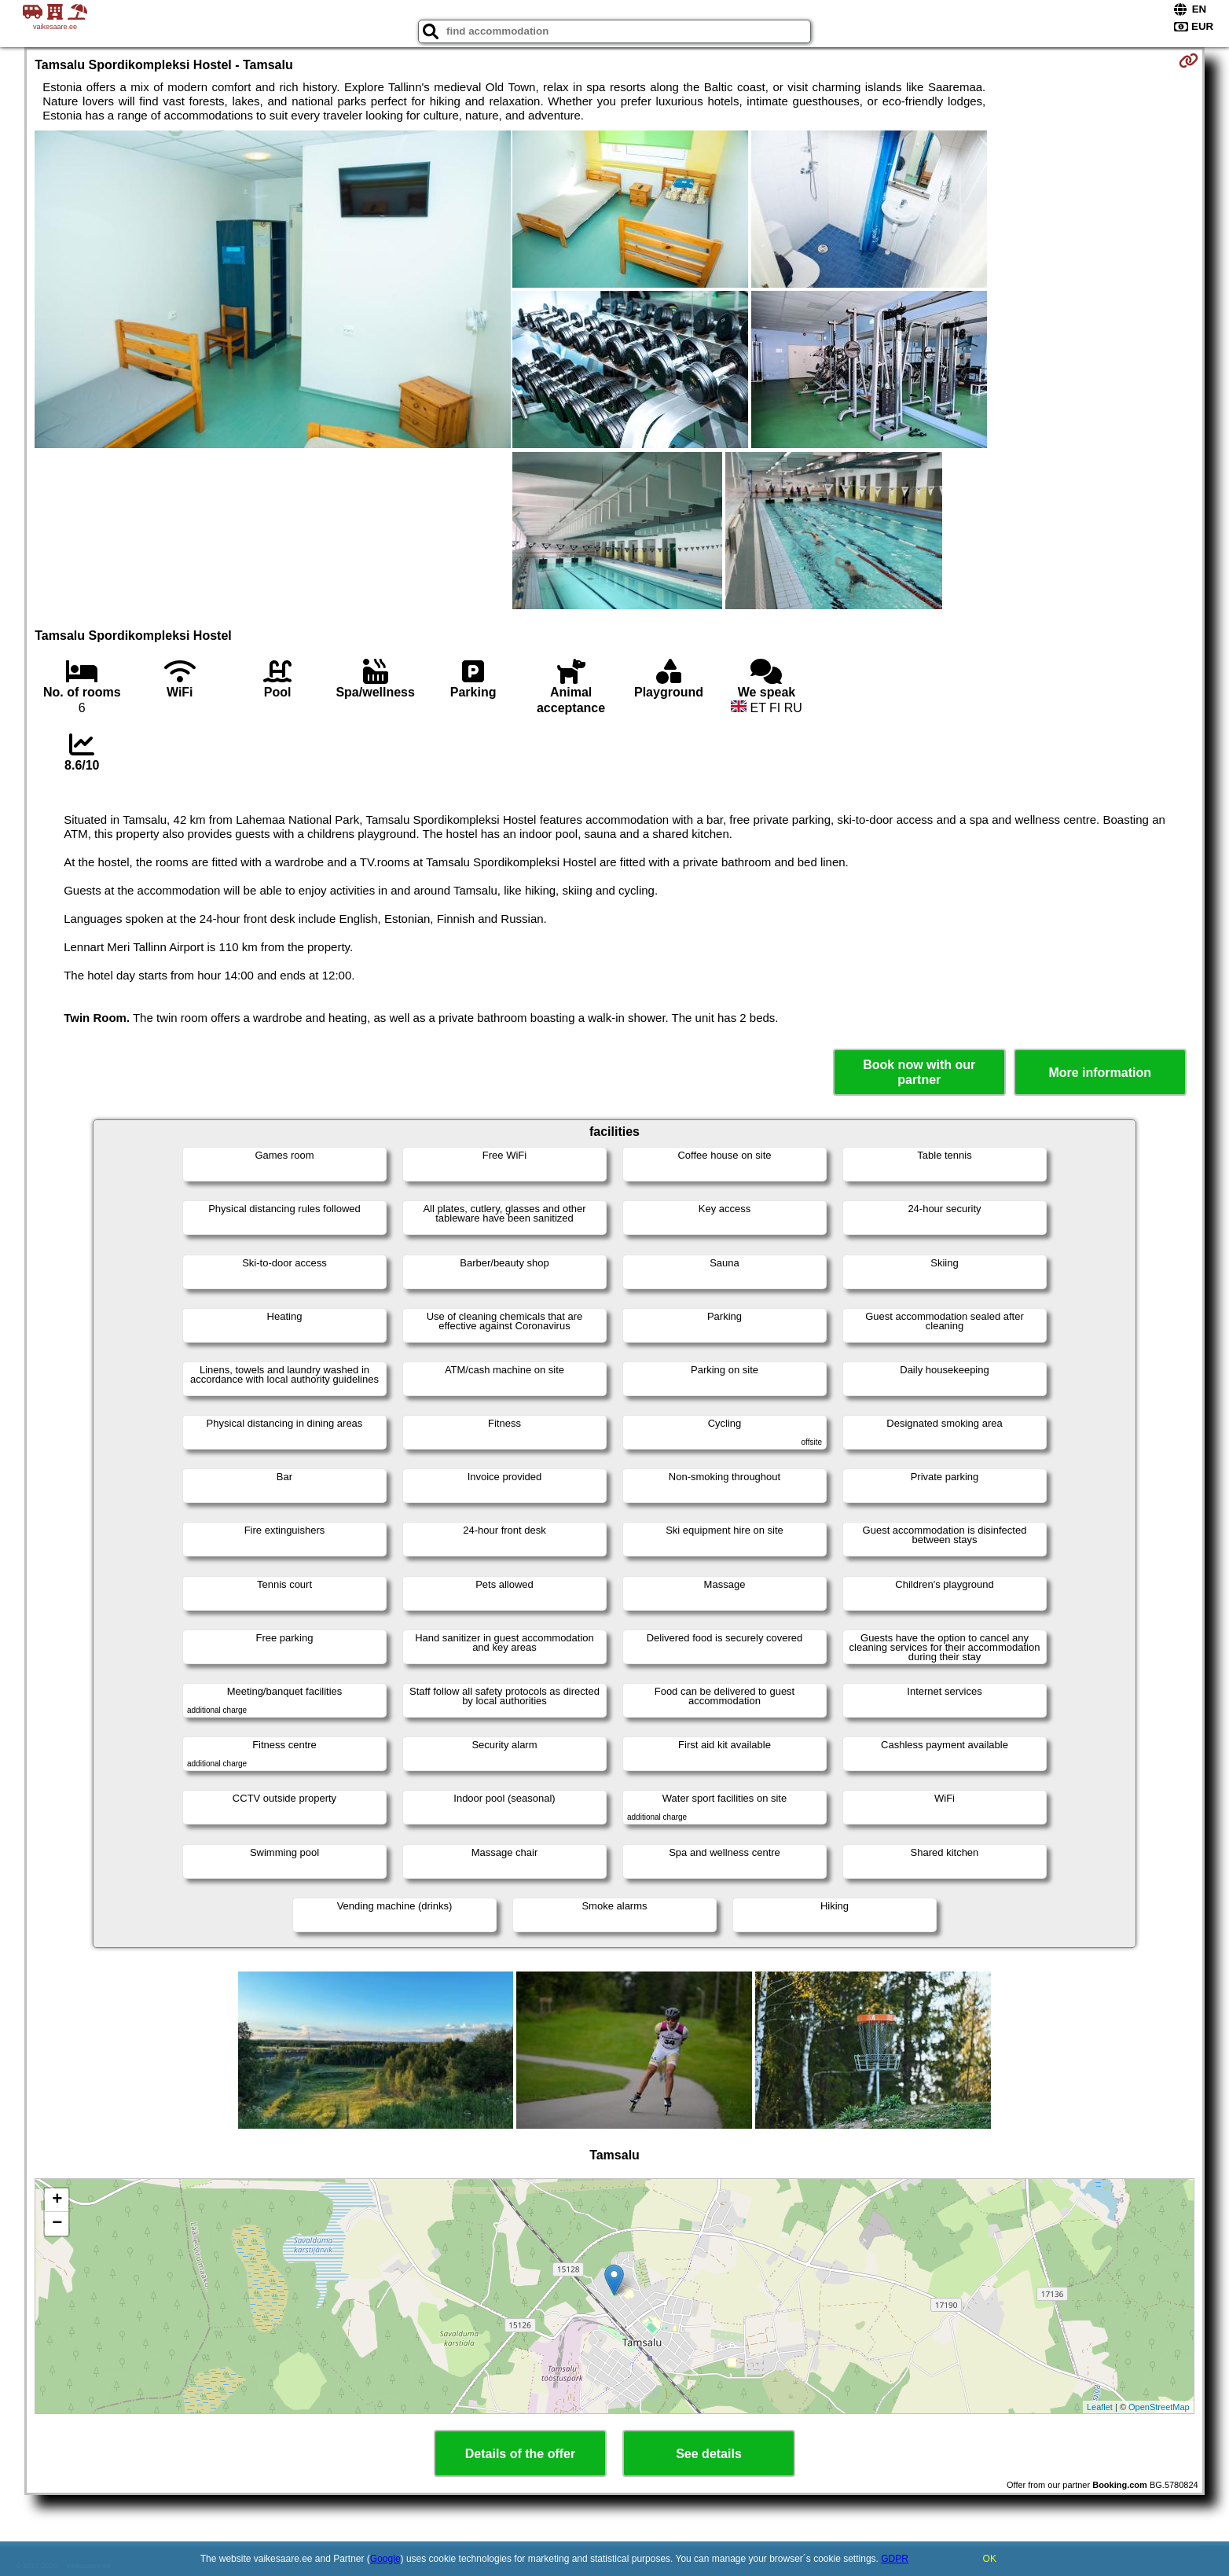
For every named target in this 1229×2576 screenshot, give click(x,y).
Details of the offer (520, 2453)
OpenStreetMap (1159, 2407)
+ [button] (57, 2200)
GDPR (894, 2558)
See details (709, 2453)
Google (385, 2558)
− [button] (57, 2224)
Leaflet (1100, 2407)
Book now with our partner (919, 1072)
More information (1099, 1072)
